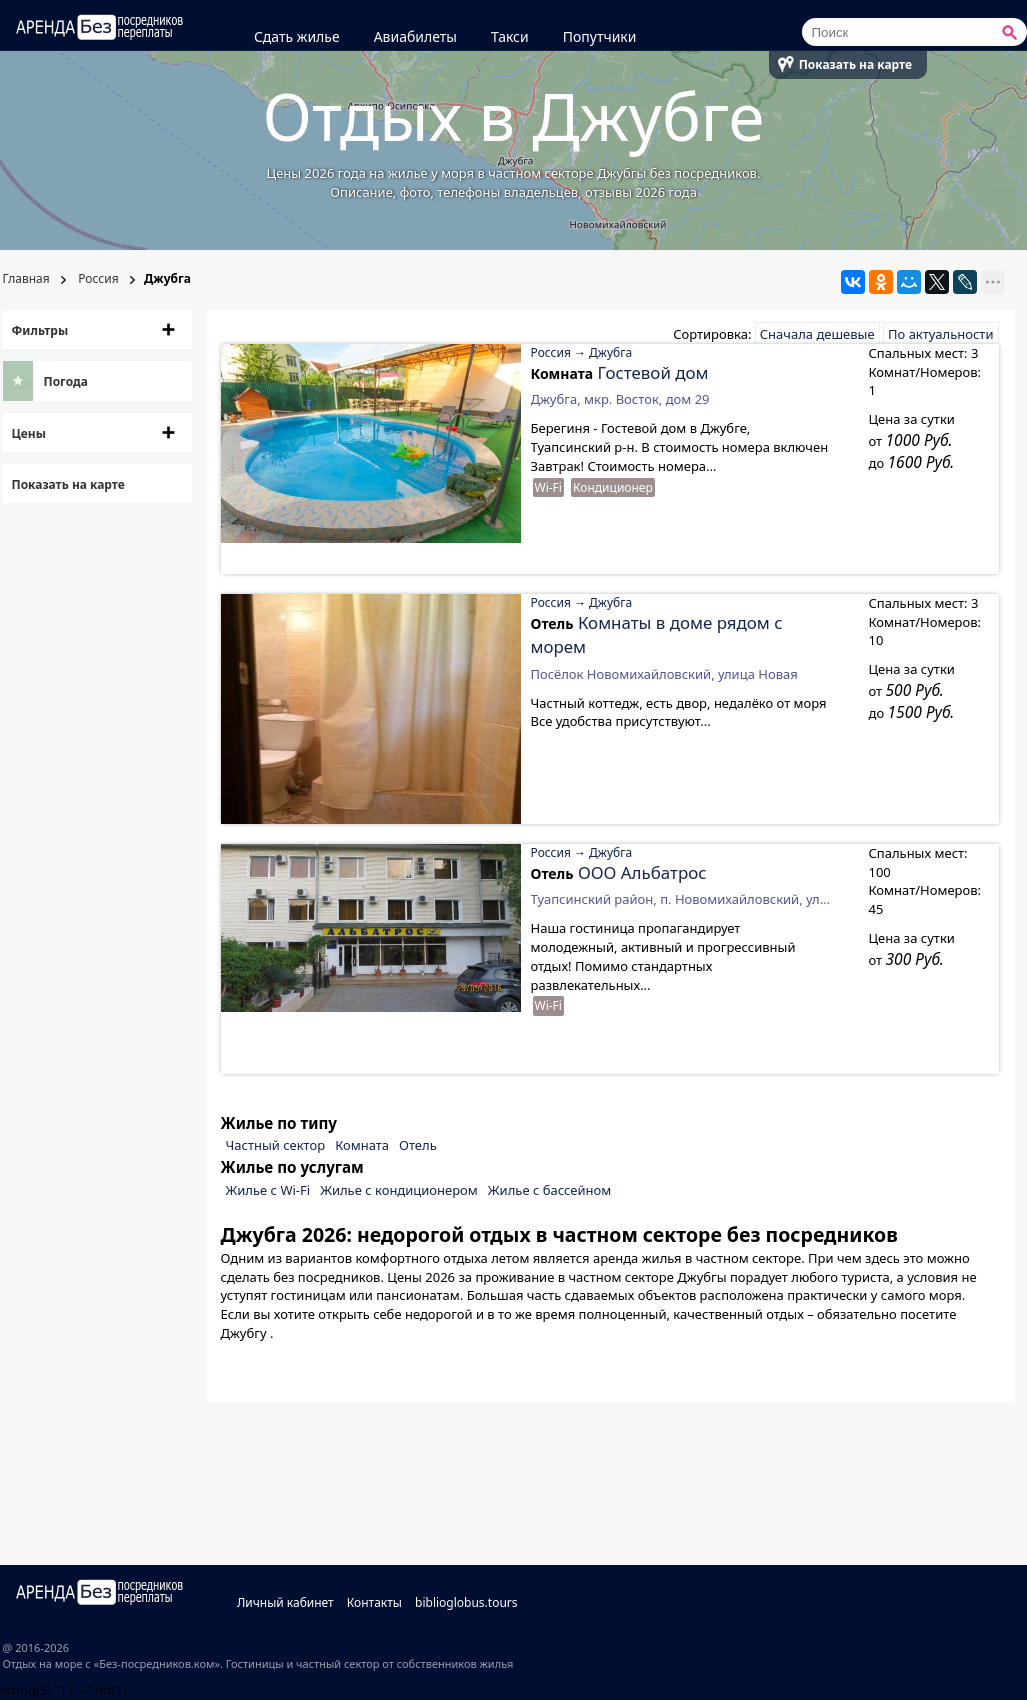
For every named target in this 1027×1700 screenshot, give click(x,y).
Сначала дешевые (817, 334)
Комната (362, 1145)
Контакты (374, 1602)
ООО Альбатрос (642, 872)
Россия (96, 278)
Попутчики (600, 36)
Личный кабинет (285, 1602)
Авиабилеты (415, 36)
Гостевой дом (653, 372)
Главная (26, 278)
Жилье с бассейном (549, 1190)
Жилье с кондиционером (399, 1190)
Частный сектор (276, 1145)
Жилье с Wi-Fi (268, 1190)
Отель (418, 1145)
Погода (66, 381)
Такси (510, 36)
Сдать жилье (297, 36)
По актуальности (940, 334)
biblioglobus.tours (466, 1602)
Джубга (610, 352)
